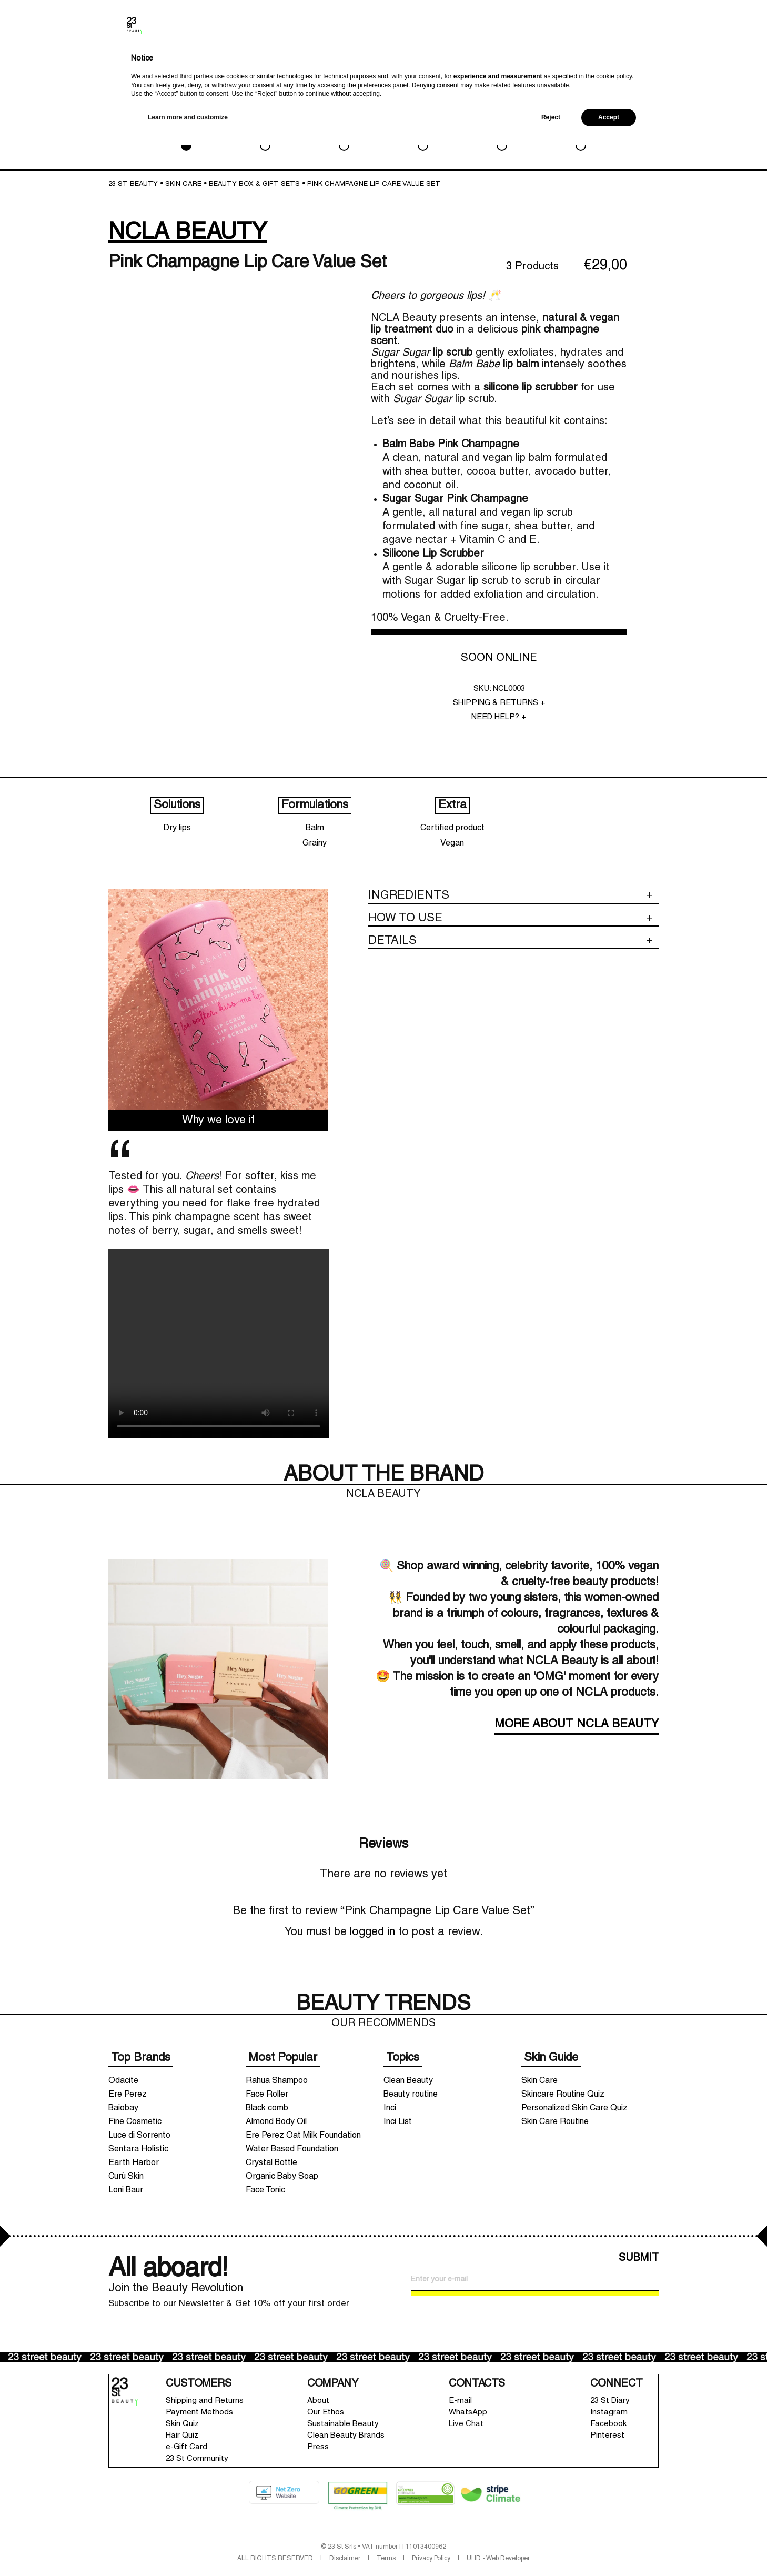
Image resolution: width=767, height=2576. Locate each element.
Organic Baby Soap (282, 2176)
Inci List (397, 2122)
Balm (315, 828)
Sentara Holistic (138, 2149)
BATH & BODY (344, 131)
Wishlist (690, 61)
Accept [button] (608, 2548)
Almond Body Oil (276, 2122)
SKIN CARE (186, 131)
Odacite (123, 2081)
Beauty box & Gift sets (254, 184)
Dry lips (177, 828)
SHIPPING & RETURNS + (499, 703)
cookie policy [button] (614, 2507)
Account (669, 61)
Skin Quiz (182, 2424)
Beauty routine (410, 2094)
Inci (389, 2108)
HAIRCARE (423, 131)
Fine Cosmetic (135, 2122)
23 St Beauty (133, 184)
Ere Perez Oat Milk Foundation (303, 2135)
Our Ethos (325, 2412)
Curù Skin (126, 2176)
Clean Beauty (408, 2081)
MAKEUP (265, 131)
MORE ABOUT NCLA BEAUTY (576, 1724)
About (318, 2400)
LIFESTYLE (501, 131)
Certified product (452, 828)
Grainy (314, 843)
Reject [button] (550, 2548)
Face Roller (267, 2094)
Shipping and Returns (205, 2400)
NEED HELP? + (499, 717)
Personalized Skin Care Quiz (574, 2108)
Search (647, 63)
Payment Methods (199, 2412)
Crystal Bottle (271, 2163)
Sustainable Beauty (343, 2424)
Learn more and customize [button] (188, 2548)
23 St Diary (610, 2400)
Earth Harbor (133, 2163)
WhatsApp (468, 2412)
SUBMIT (639, 2258)
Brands (627, 63)
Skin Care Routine (555, 2122)
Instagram (609, 2412)
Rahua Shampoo (277, 2081)
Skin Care (539, 2081)
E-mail (460, 2400)
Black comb (267, 2108)
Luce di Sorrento (139, 2135)
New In (604, 64)
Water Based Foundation (292, 2149)
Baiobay (123, 2108)
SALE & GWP (580, 131)
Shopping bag (716, 55)
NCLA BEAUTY (187, 233)
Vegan (452, 843)
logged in (372, 1932)
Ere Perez (127, 2094)
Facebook (608, 2424)
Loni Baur (125, 2190)
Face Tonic (265, 2190)
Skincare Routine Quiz (562, 2094)
